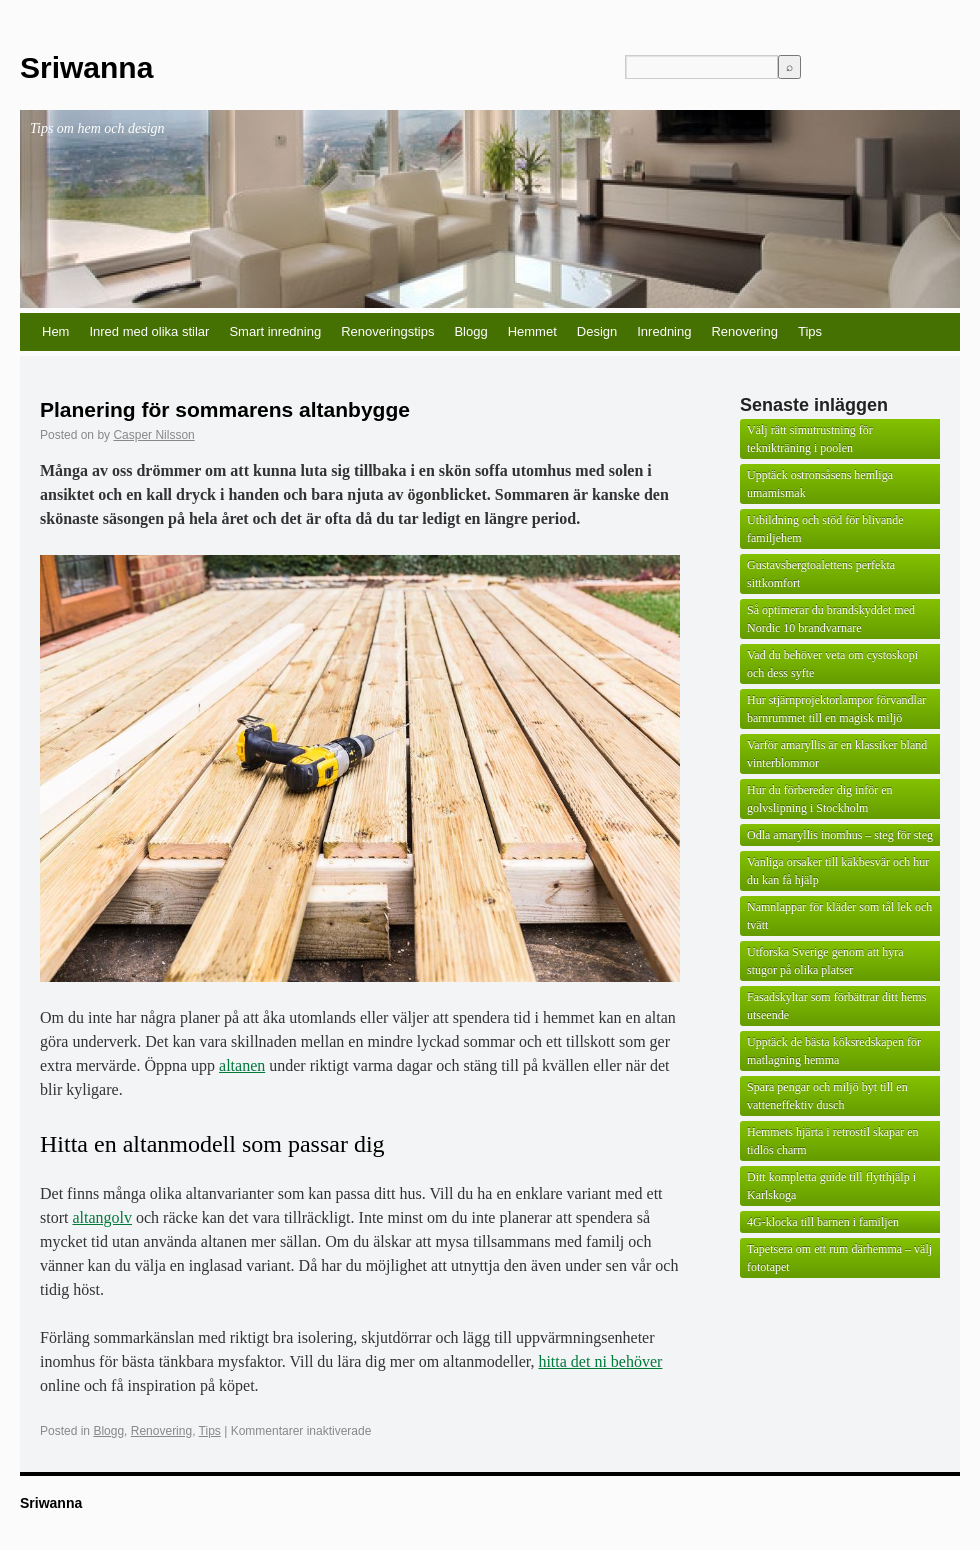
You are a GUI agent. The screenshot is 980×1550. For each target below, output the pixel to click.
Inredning (664, 331)
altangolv (102, 1217)
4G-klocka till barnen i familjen (823, 1222)
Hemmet (532, 331)
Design (597, 331)
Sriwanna (86, 67)
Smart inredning (275, 331)
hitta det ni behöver (600, 1361)
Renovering (744, 331)
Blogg (470, 331)
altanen (242, 1065)
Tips (810, 331)
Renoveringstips (387, 331)
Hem (55, 331)
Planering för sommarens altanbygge (225, 409)
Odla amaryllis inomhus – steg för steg (840, 835)
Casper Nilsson (153, 435)
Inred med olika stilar (149, 331)
